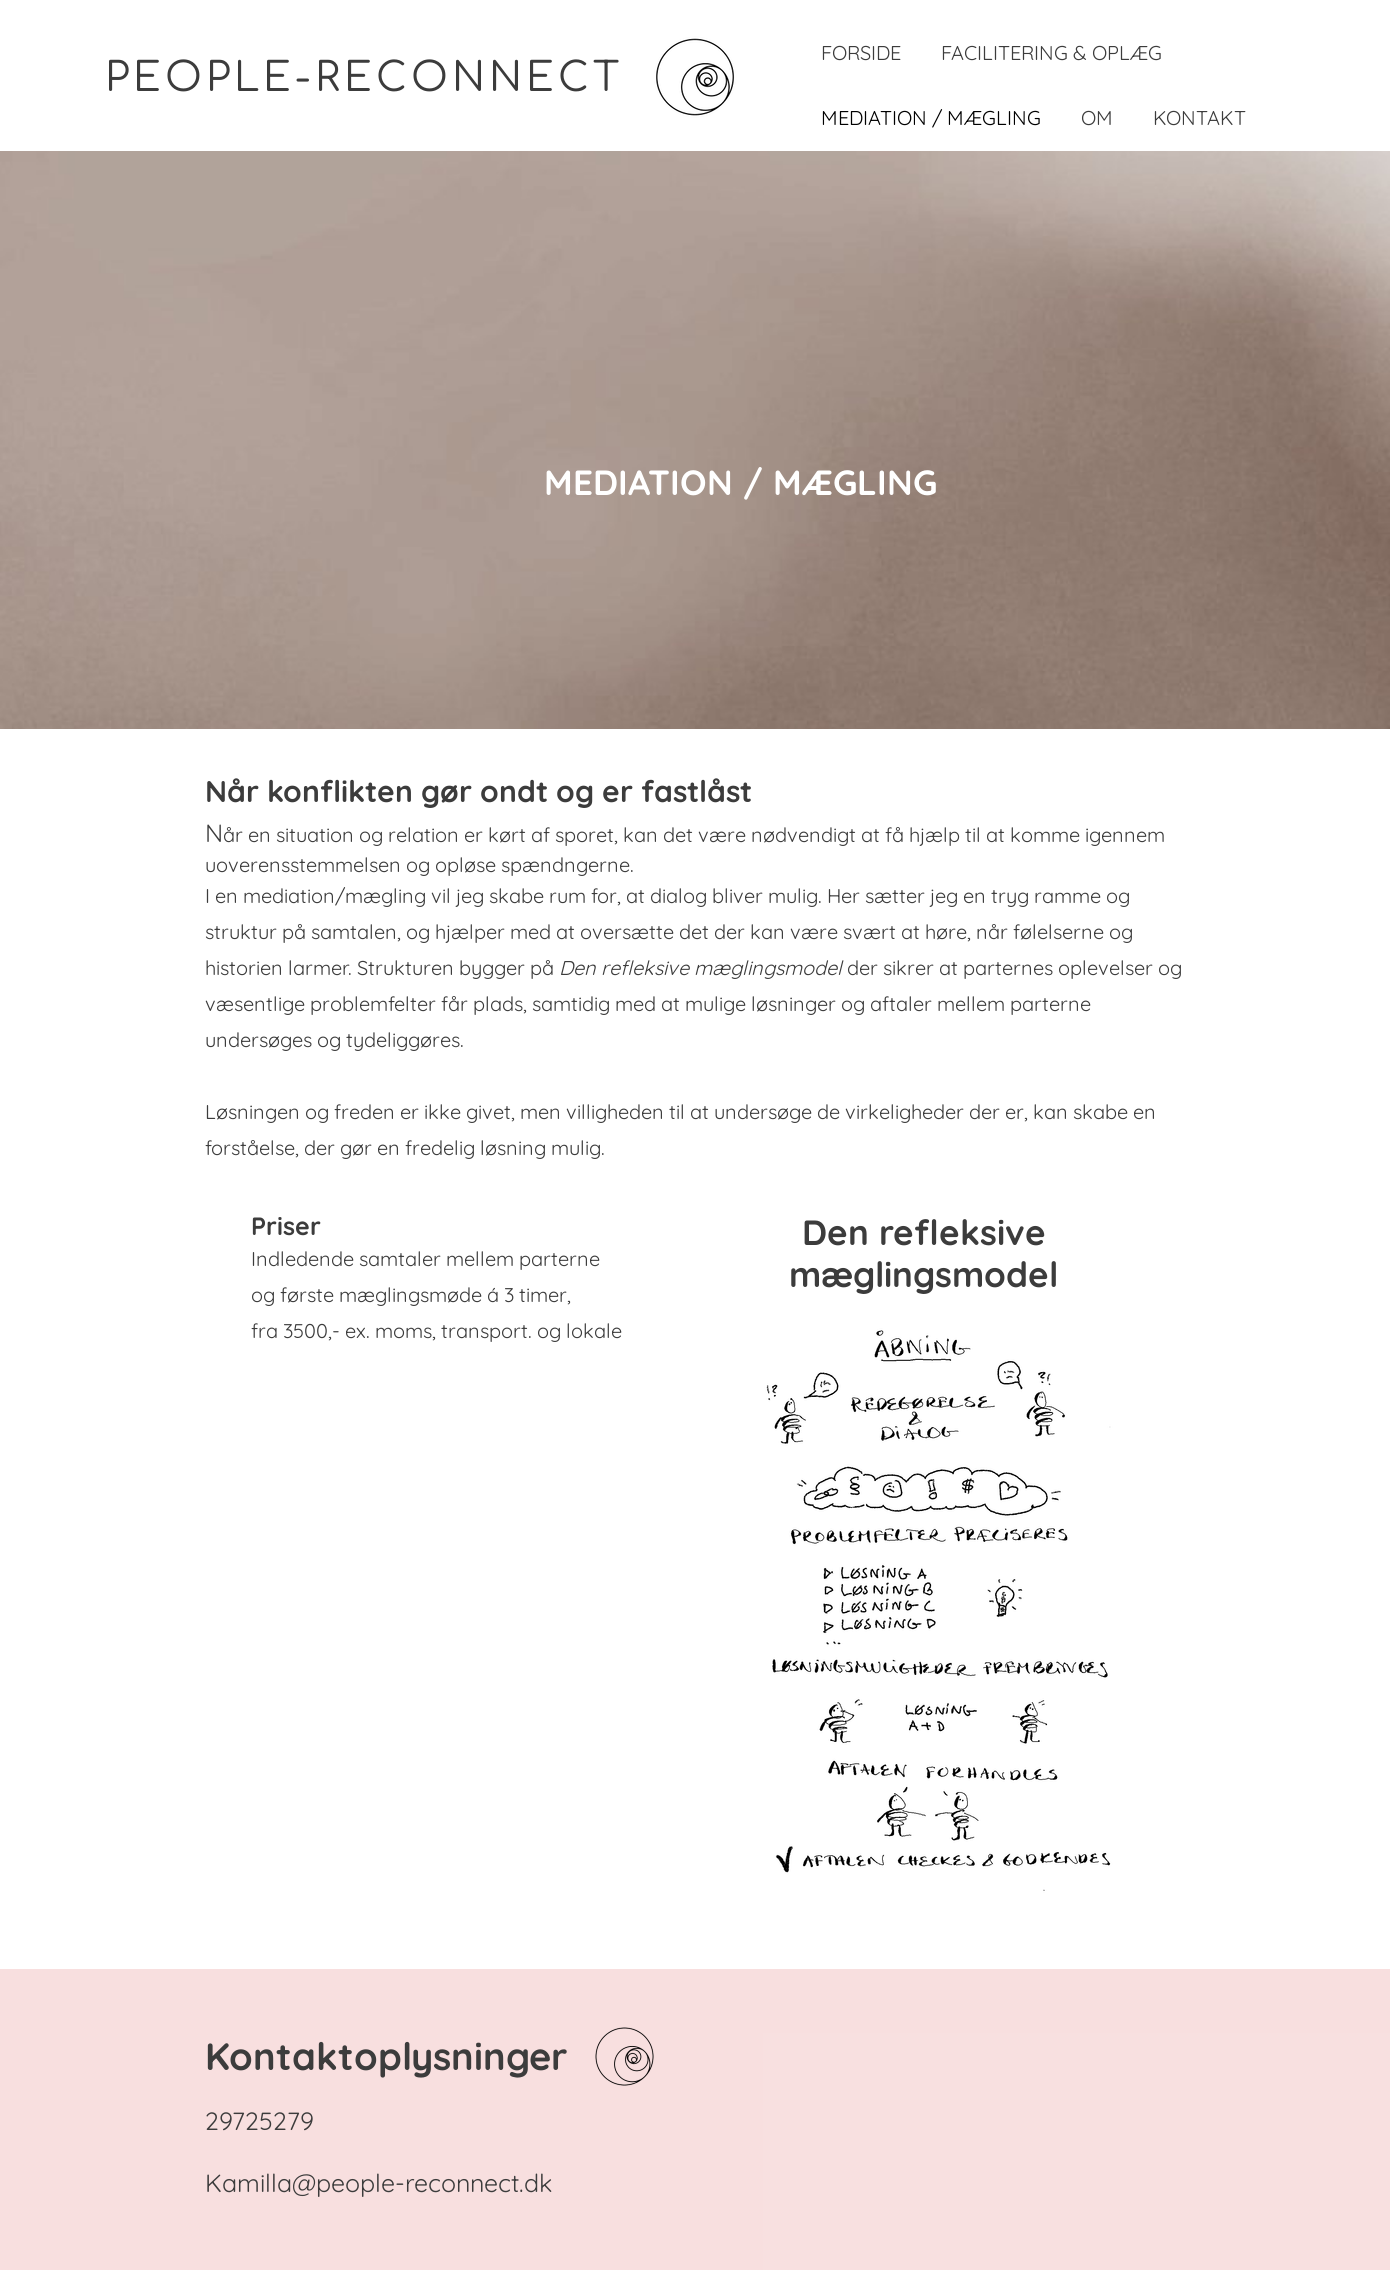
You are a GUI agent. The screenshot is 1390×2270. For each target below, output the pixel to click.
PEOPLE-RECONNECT (364, 78)
